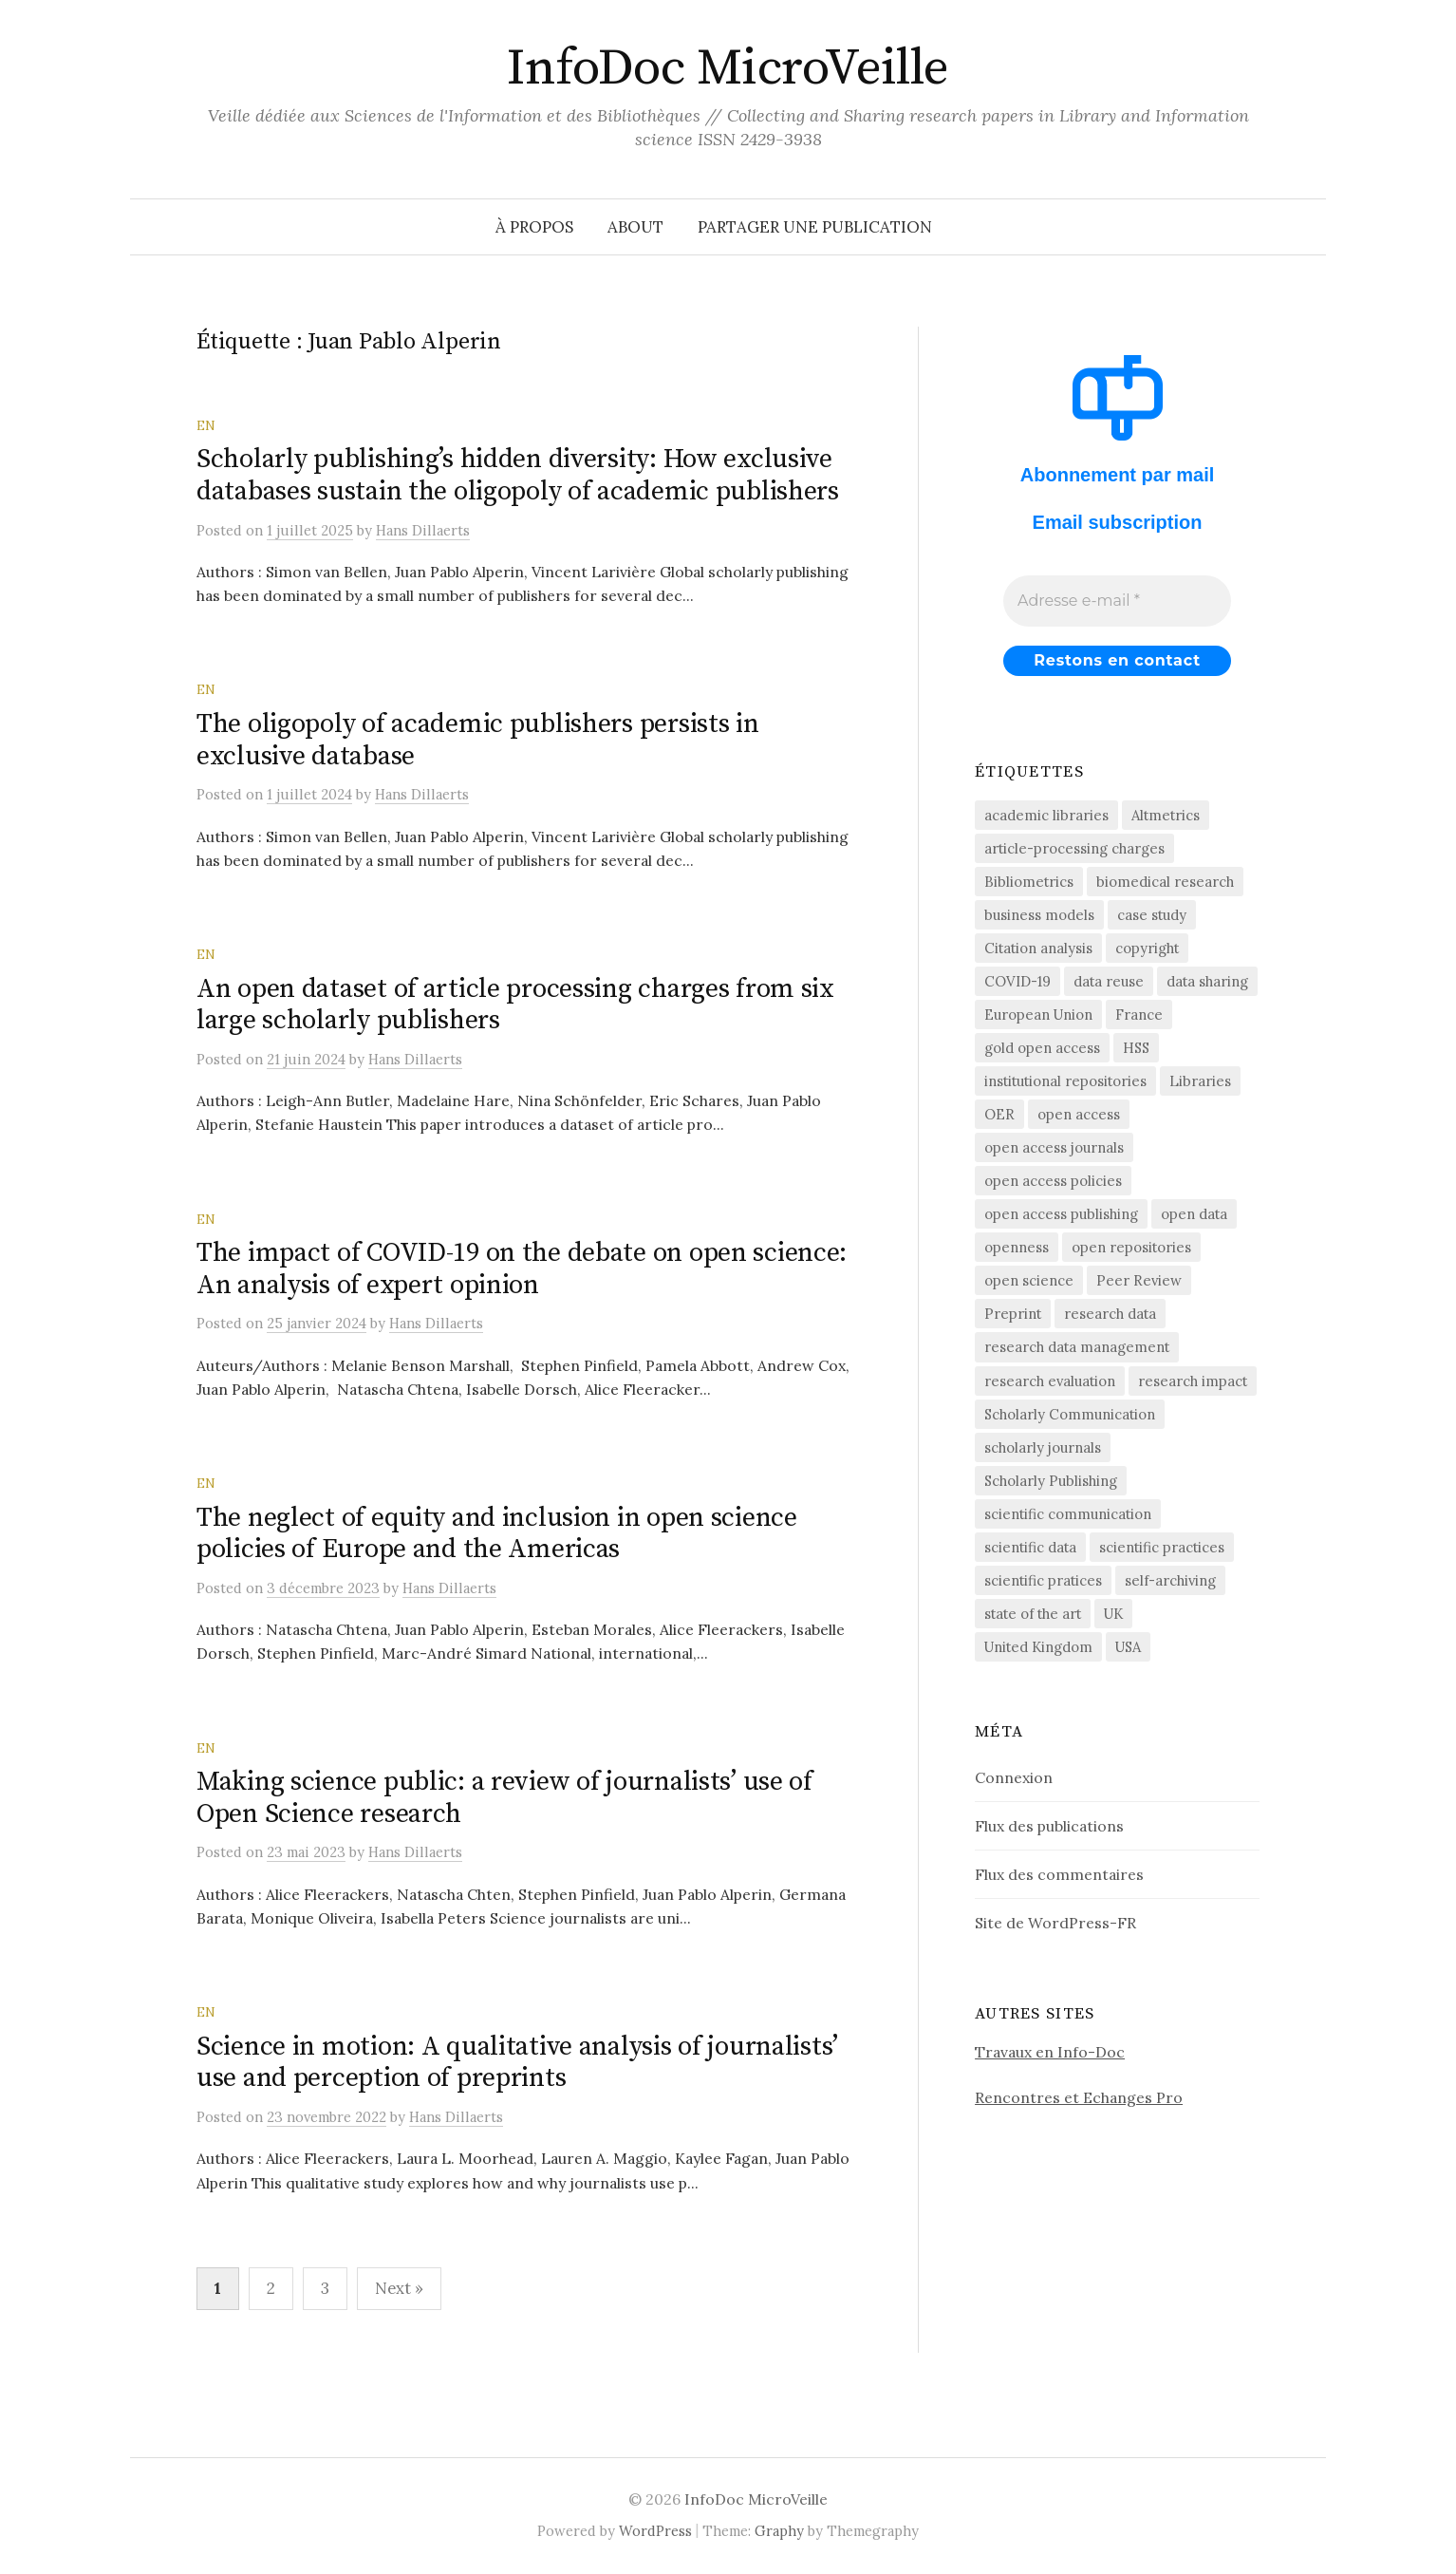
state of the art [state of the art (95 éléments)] (1032, 1614)
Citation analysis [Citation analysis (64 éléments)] (1038, 948)
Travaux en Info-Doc (1050, 2051)
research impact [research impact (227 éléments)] (1192, 1381)
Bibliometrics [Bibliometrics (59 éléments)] (1028, 882)
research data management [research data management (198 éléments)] (1076, 1347)
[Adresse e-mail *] (1117, 601)
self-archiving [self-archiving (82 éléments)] (1170, 1580)
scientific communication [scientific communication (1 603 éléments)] (1067, 1514)
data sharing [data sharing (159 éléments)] (1207, 981)
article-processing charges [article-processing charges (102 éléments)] (1074, 848)
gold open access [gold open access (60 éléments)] (1042, 1048)
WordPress (655, 2531)
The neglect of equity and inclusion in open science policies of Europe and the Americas (496, 1534)
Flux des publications (1049, 1825)
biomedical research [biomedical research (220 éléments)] (1165, 882)
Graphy (779, 2531)
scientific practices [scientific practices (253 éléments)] (1161, 1547)
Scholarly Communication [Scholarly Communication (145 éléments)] (1069, 1414)
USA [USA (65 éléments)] (1128, 1647)
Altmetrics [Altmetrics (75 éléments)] (1165, 815)
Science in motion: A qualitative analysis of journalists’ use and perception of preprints (517, 2062)
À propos (534, 226)
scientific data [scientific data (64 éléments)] (1030, 1547)
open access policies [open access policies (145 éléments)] (1053, 1181)
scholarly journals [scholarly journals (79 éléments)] (1042, 1447)
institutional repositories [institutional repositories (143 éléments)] (1065, 1081)
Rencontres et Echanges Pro (1079, 2097)
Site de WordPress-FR (1055, 1922)
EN (205, 425)
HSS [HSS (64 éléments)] (1136, 1048)
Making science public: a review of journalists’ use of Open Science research (504, 1798)
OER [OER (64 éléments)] (999, 1114)
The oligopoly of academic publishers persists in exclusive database (477, 740)
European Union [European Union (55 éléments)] (1038, 1014)
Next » (399, 2288)
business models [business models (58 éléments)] (1039, 915)
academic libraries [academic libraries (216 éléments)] (1046, 815)
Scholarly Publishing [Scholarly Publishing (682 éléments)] (1050, 1481)
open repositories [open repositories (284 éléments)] (1131, 1247)
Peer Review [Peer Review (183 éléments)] (1139, 1280)
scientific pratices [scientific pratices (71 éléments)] (1043, 1580)
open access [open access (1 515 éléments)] (1078, 1114)
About (635, 226)
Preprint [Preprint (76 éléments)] (1012, 1314)
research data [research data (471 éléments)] (1110, 1314)
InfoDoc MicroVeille (728, 68)
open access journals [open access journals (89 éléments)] (1054, 1147)
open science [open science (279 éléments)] (1028, 1280)
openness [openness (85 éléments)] (1016, 1247)
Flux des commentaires (1059, 1874)
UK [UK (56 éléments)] (1113, 1614)
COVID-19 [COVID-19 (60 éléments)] (1017, 981)
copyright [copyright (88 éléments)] (1147, 948)
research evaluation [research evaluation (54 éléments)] (1049, 1381)
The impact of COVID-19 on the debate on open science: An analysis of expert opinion (521, 1269)
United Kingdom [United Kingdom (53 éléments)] (1038, 1647)
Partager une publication (815, 226)
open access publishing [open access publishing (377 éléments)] (1061, 1214)
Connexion (1014, 1777)
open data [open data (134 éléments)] (1194, 1214)
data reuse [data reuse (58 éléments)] (1108, 981)
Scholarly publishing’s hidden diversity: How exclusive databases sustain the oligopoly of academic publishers (517, 475)
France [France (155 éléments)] (1139, 1014)
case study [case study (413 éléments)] (1151, 915)
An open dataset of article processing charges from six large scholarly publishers (515, 1005)
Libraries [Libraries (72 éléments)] (1200, 1081)
